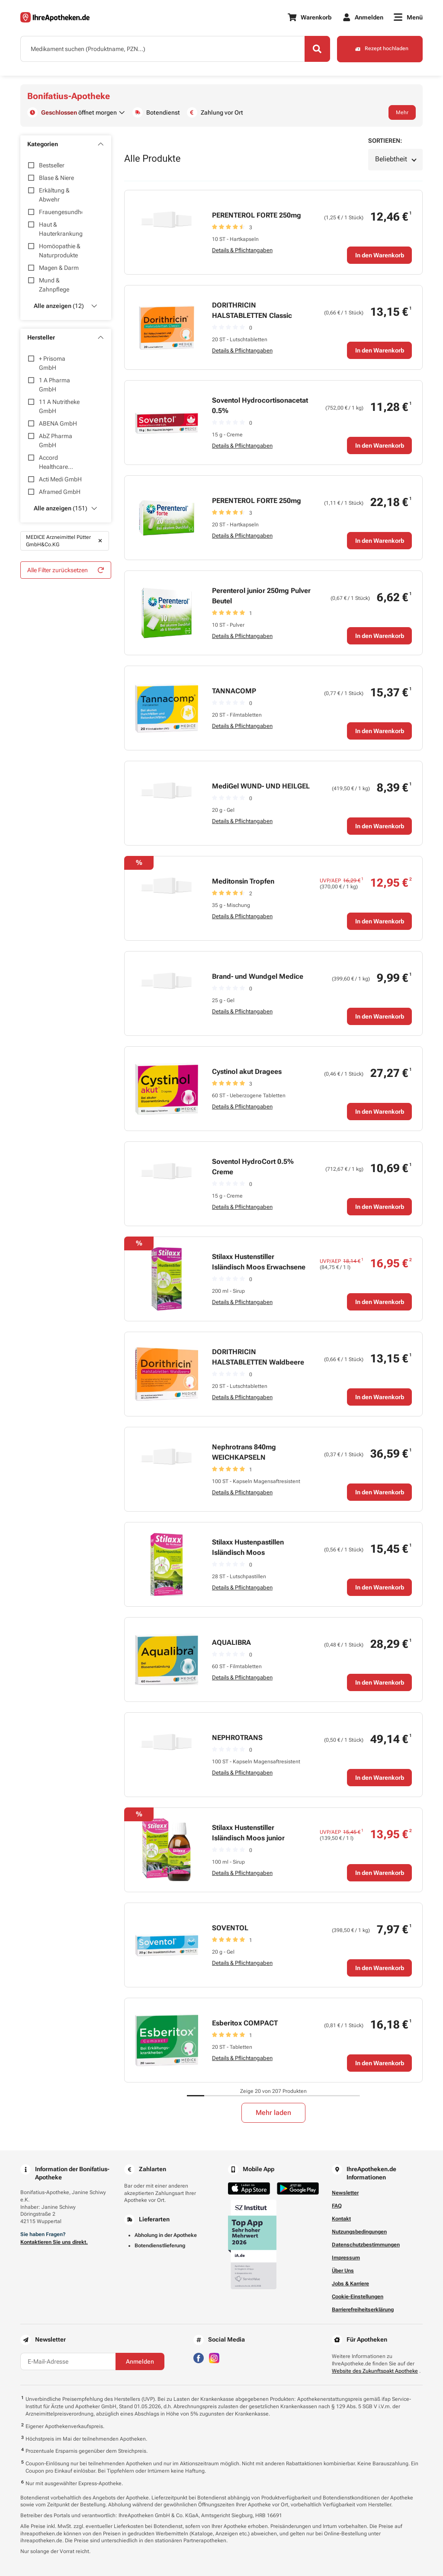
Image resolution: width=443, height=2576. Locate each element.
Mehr (402, 112)
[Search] (317, 49)
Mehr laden (273, 2112)
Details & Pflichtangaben (242, 250)
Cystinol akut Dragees (247, 1071)
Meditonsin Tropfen (243, 881)
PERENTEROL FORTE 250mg (256, 215)
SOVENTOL (230, 1928)
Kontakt (341, 2219)
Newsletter (345, 2193)
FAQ (337, 2206)
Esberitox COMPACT (245, 2023)
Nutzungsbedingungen (359, 2232)
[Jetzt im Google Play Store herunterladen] (298, 2188)
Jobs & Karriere (350, 2284)
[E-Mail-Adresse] (68, 2361)
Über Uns (343, 2271)
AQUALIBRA (231, 1642)
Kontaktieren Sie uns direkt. (54, 2242)
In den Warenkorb (379, 255)
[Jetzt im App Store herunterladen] (249, 2188)
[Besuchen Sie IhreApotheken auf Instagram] (214, 2357)
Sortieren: (385, 140)
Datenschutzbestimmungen (366, 2245)
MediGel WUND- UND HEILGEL (261, 786)
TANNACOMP (234, 691)
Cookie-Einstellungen (357, 2297)
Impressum (346, 2258)
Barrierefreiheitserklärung (363, 2310)
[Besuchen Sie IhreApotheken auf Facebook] (198, 2357)
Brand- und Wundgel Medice (257, 976)
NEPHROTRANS (237, 1737)
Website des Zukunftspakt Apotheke (375, 2371)
